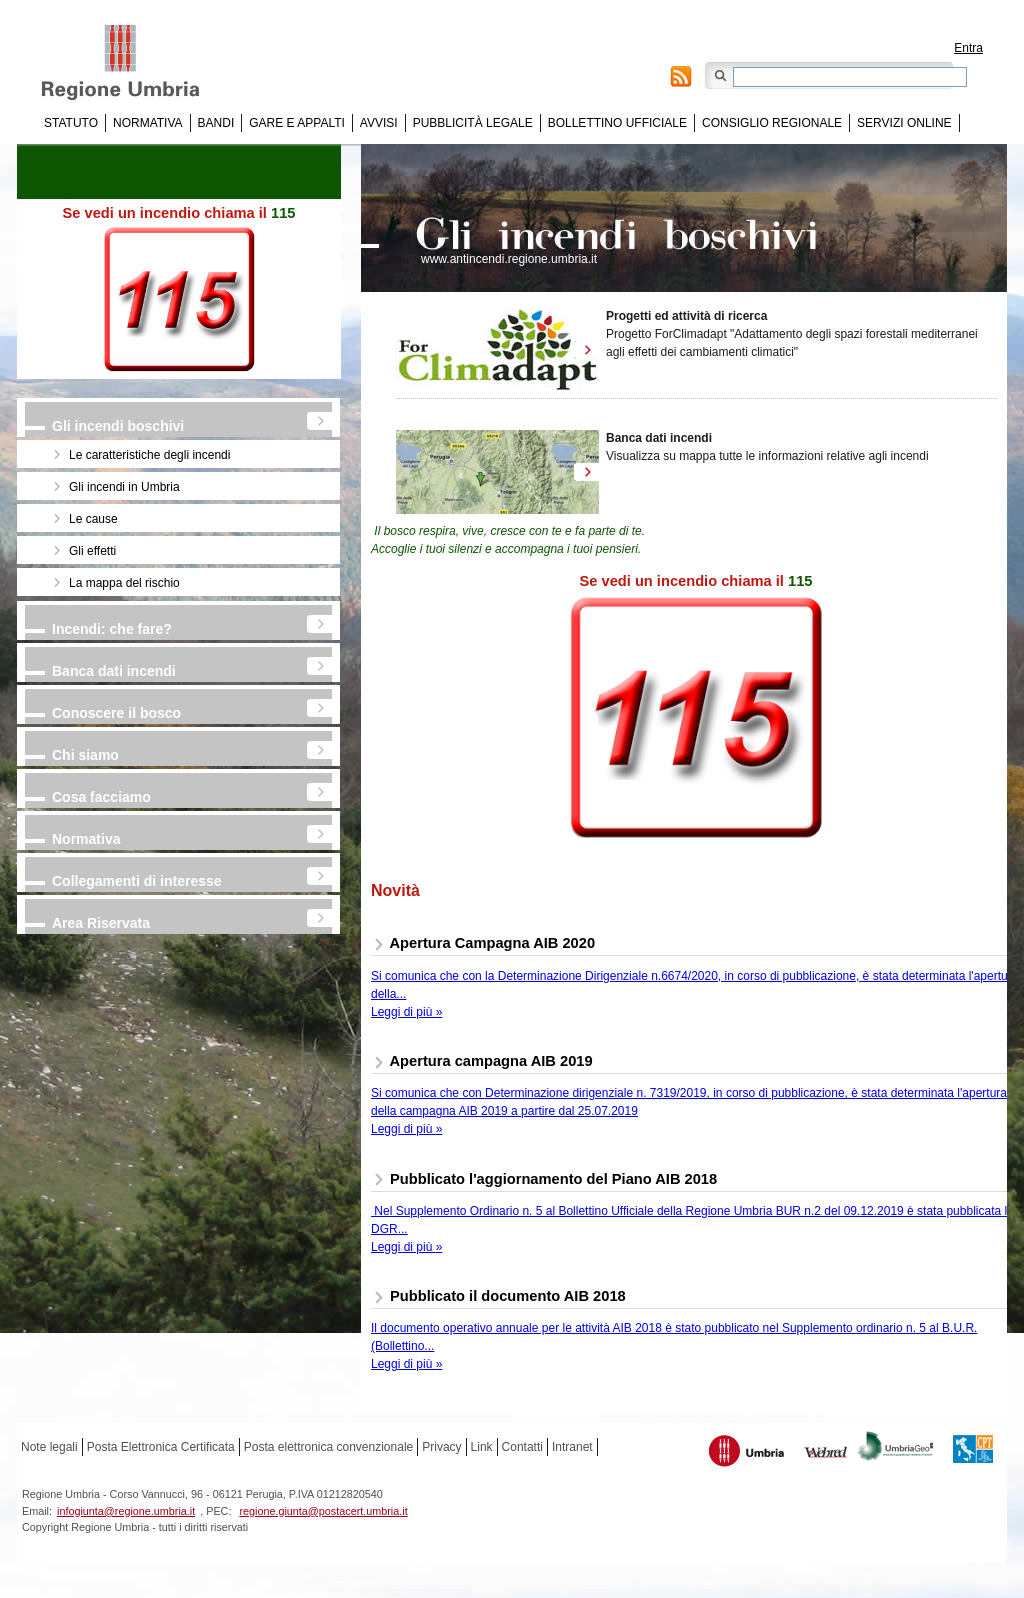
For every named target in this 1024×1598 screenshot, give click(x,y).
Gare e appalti (297, 123)
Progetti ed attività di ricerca (686, 316)
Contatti (522, 1447)
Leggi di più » (406, 1012)
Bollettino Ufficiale (617, 123)
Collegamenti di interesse (137, 881)
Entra (968, 48)
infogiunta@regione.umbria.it (126, 1511)
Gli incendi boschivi (118, 426)
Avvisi (379, 123)
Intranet (572, 1447)
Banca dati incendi (114, 671)
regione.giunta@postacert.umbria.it (323, 1511)
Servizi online (904, 123)
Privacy (441, 1447)
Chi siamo (85, 755)
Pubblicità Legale (473, 123)
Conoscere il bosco (116, 713)
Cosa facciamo (101, 797)
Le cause (93, 519)
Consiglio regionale (772, 123)
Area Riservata (101, 923)
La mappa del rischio (124, 583)
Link (482, 1447)
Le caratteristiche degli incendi (149, 455)
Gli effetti (92, 551)
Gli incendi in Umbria (124, 487)
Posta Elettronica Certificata (161, 1447)
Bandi (216, 123)
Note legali (49, 1447)
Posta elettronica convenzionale (328, 1447)
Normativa (148, 123)
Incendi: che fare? (112, 629)
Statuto (71, 123)
